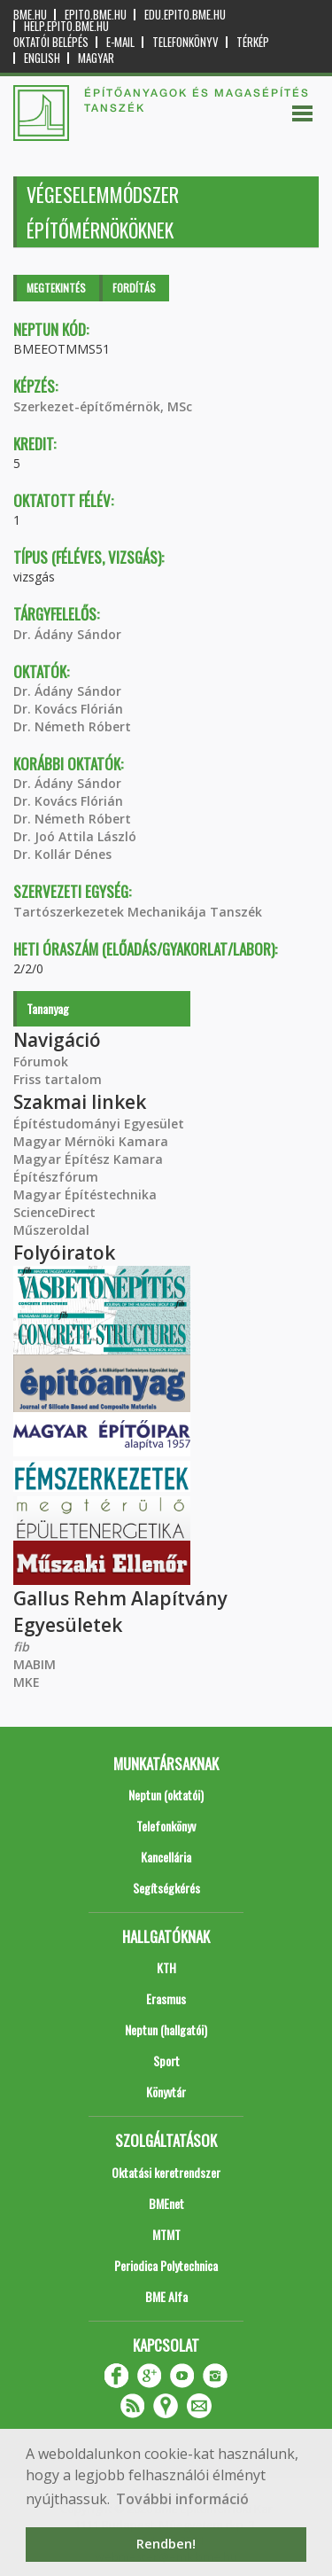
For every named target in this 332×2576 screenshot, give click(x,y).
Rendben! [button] (166, 2543)
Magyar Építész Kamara (88, 1159)
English (42, 58)
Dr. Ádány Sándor (67, 634)
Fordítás (134, 287)
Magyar (96, 58)
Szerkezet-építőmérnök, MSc (102, 406)
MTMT (166, 2234)
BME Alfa (166, 2296)
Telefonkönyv (185, 42)
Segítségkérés (166, 1887)
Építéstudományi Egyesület (98, 1123)
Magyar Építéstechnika (85, 1194)
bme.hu (30, 14)
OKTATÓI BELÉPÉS (51, 42)
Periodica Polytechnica (166, 2265)
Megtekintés (56, 287)
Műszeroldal (51, 1230)
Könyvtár (166, 2091)
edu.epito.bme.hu (185, 14)
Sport (166, 2060)
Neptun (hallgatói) (166, 2029)
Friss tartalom (57, 1079)
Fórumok (40, 1061)
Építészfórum (55, 1176)
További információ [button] (182, 2499)
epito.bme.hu (96, 14)
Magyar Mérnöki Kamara (90, 1141)
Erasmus (166, 1998)
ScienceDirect (54, 1212)
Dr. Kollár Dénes (62, 854)
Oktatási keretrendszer (166, 2172)
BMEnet (166, 2203)
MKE (26, 1682)
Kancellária (166, 1856)
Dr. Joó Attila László (74, 836)
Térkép (252, 42)
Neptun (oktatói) (166, 1794)
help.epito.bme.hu (66, 26)
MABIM (34, 1664)
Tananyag (48, 1008)
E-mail (120, 42)
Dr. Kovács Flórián (68, 708)
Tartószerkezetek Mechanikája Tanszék (137, 911)
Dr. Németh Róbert (72, 726)
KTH (166, 1967)
